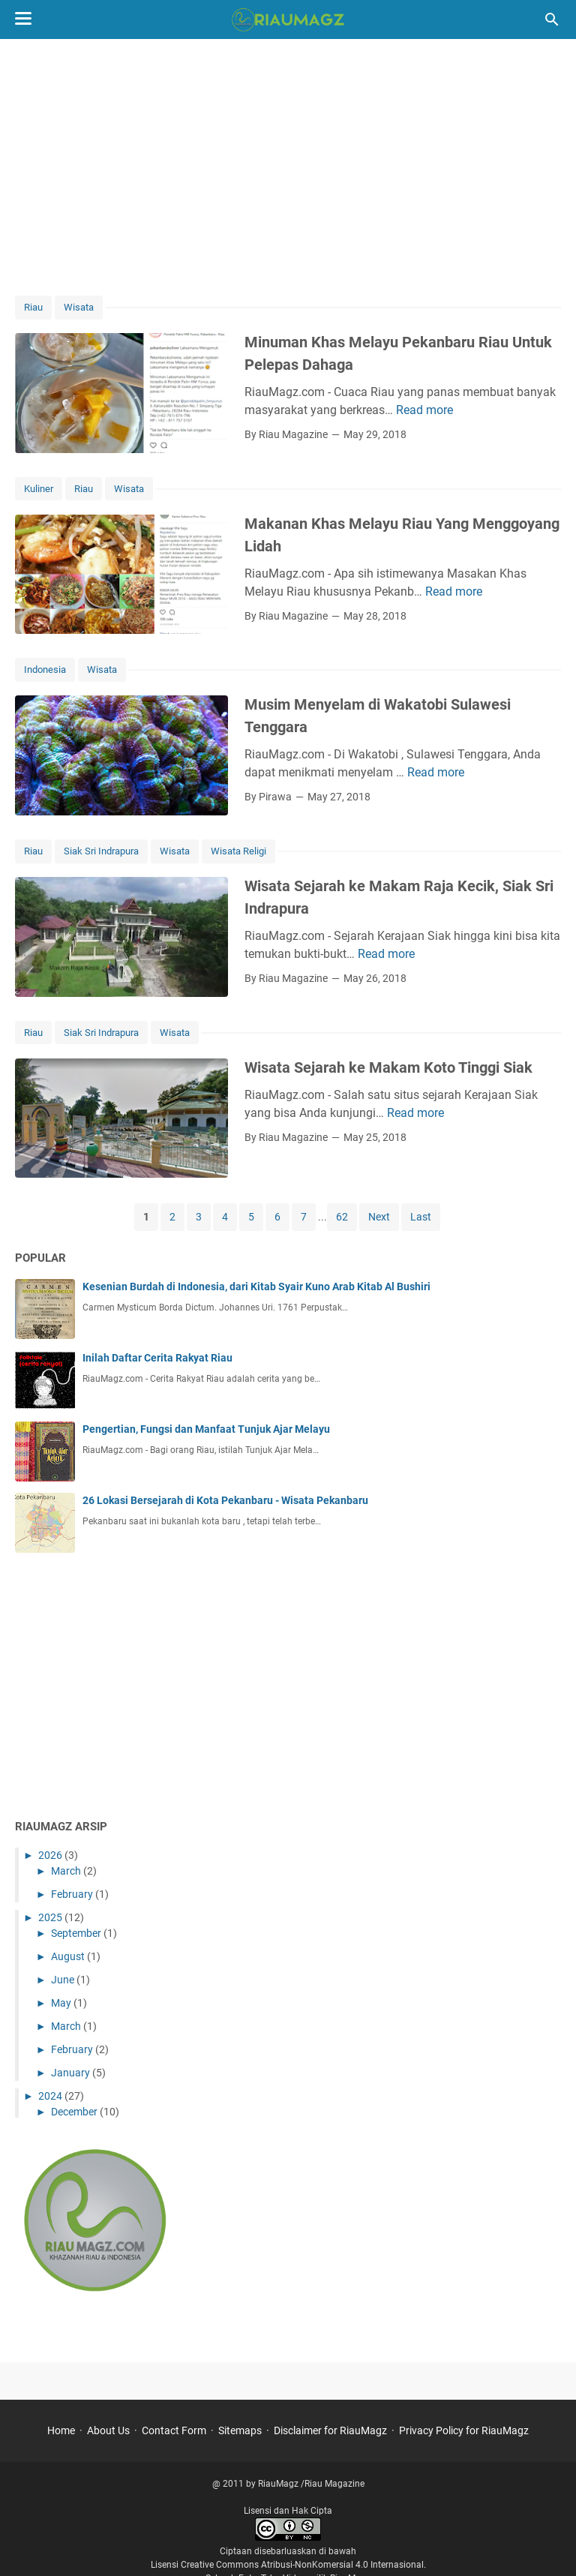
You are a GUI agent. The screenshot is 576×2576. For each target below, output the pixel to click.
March (67, 1871)
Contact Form (174, 2430)
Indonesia (45, 669)
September (77, 1933)
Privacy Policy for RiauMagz (464, 2430)
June (63, 1980)
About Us (108, 2430)
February (73, 1894)
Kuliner (38, 488)
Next (379, 1217)
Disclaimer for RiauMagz (330, 2430)
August (69, 1956)
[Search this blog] (552, 20)
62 (342, 1217)
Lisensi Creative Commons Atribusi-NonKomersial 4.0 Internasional (287, 2564)
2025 (51, 1917)
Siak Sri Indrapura (101, 851)
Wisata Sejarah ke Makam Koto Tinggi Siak (388, 1067)
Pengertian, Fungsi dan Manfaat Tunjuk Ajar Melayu (206, 1429)
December (75, 2112)
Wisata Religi (238, 851)
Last (420, 1217)
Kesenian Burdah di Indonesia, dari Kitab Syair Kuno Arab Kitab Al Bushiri (256, 1286)
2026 (51, 1855)
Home (61, 2430)
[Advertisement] (288, 167)
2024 (51, 2096)
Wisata (79, 307)
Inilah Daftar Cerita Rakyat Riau (157, 1358)
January (71, 2073)
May (62, 2003)
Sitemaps (240, 2430)
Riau (33, 307)
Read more (424, 410)
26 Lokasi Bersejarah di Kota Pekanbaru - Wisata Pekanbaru (225, 1500)
